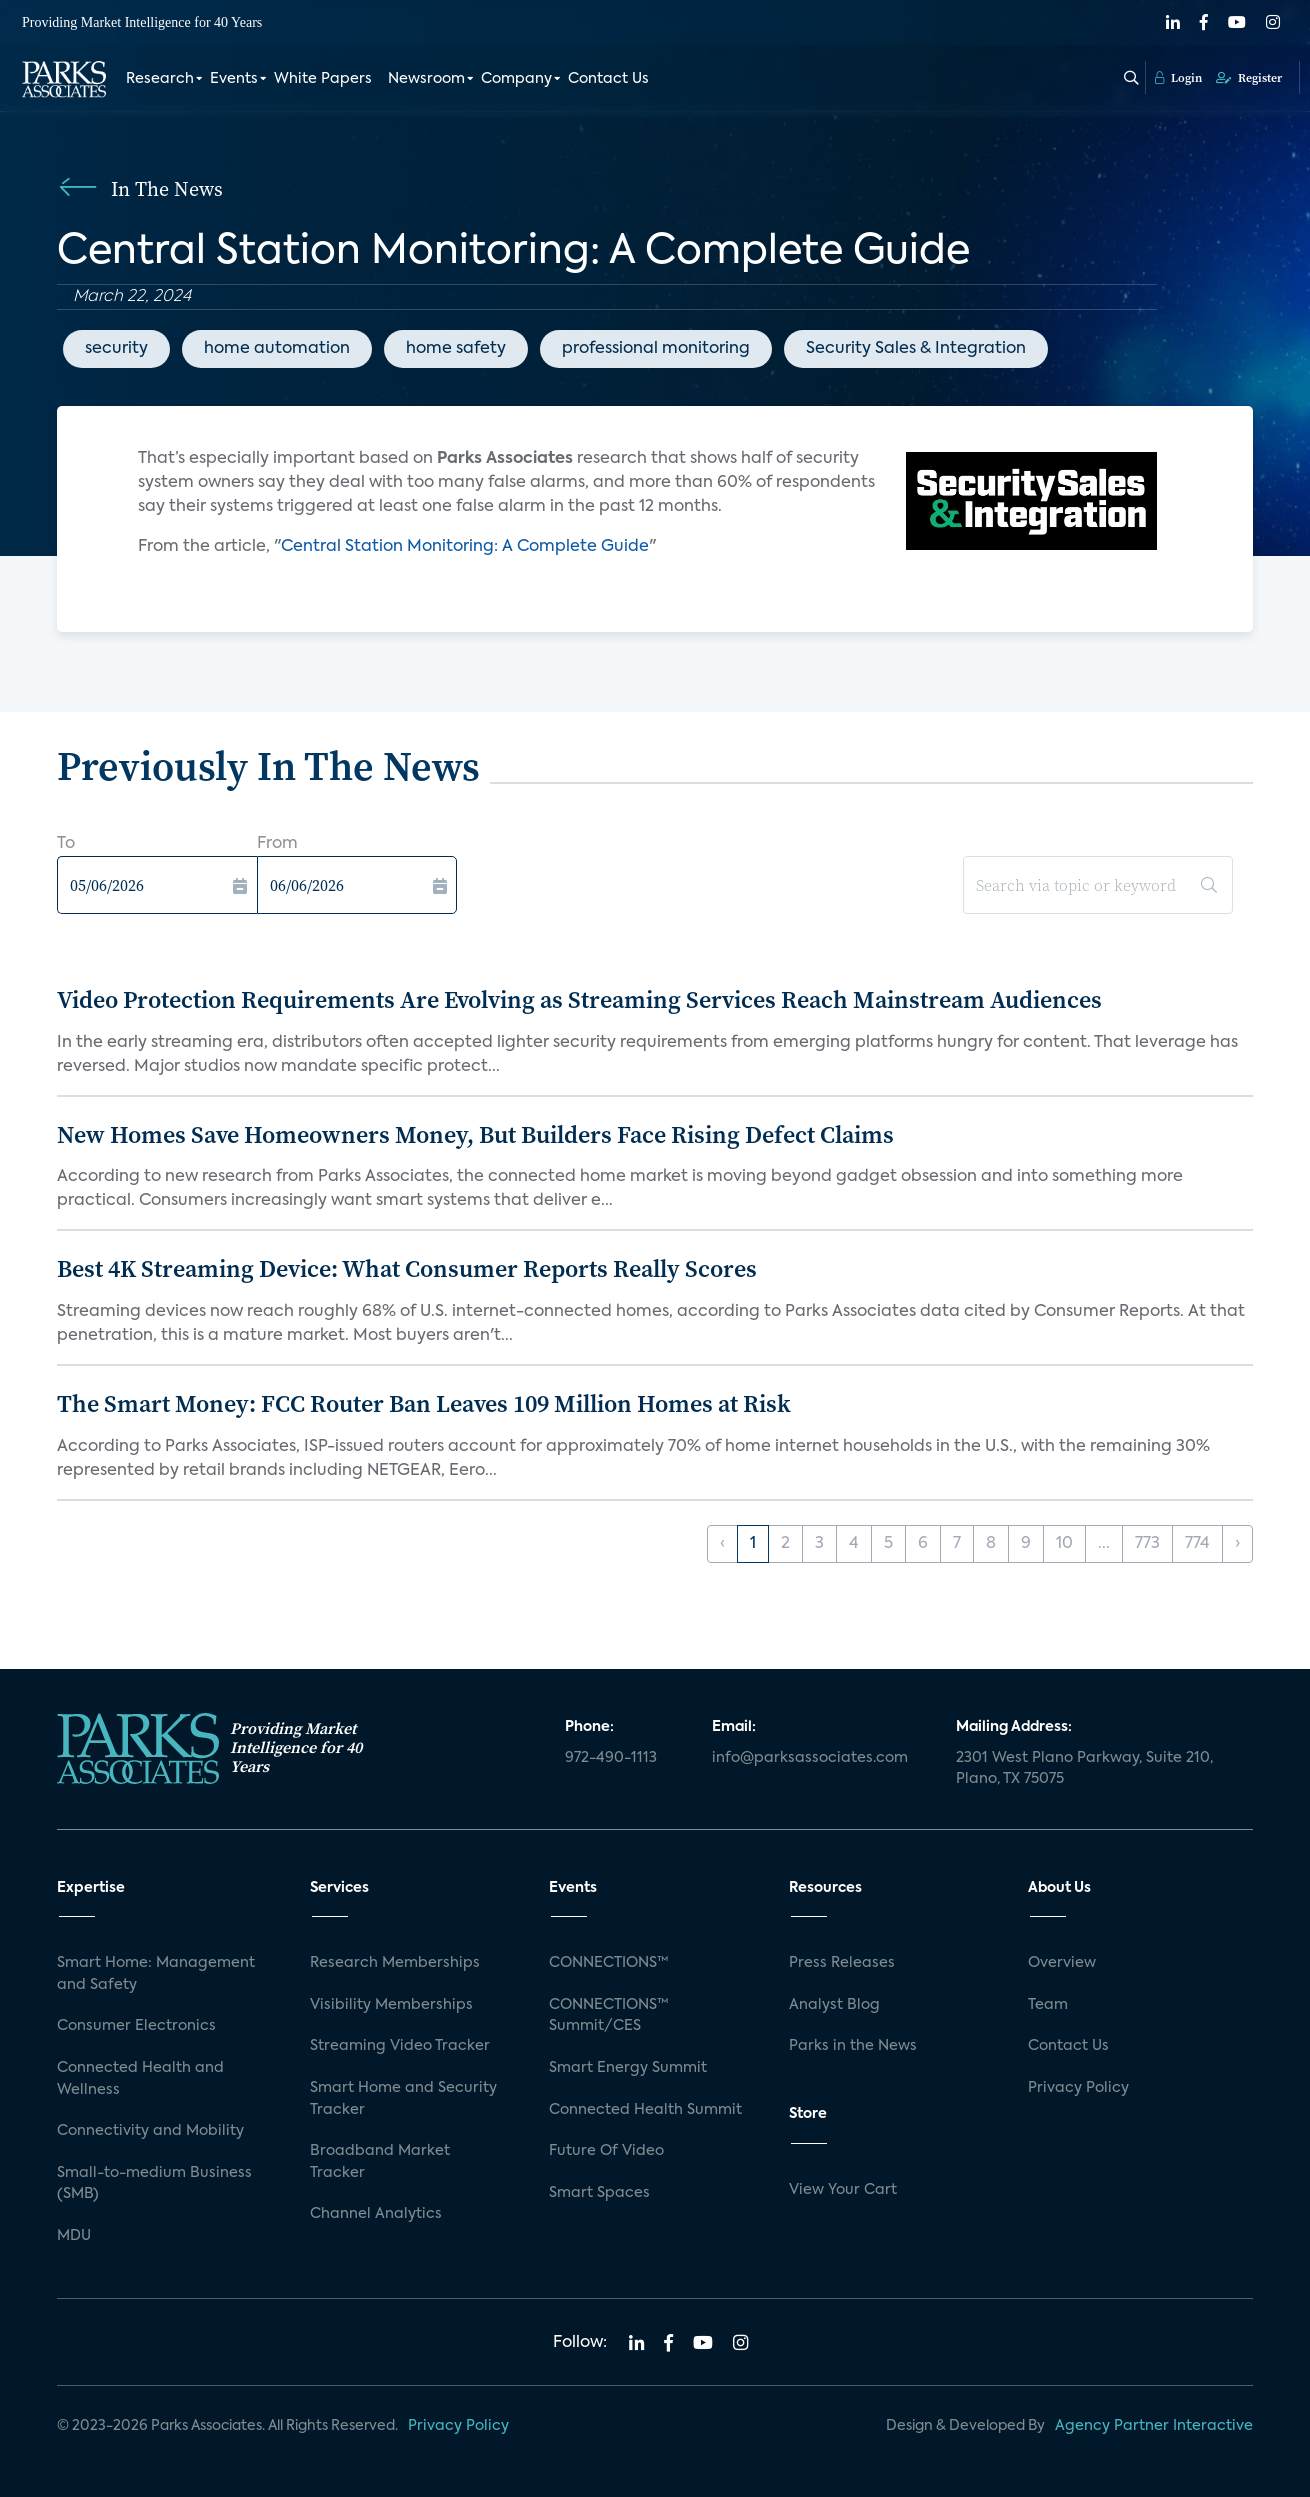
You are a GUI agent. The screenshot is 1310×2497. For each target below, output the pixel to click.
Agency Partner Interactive (1154, 2426)
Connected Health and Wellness (140, 2079)
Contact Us (608, 78)
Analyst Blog (834, 2005)
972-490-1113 (611, 1758)
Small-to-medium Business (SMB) (154, 2184)
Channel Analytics (376, 2214)
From (277, 844)
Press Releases (842, 1963)
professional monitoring (656, 349)
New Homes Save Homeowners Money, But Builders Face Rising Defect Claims (475, 1134)
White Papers (323, 78)
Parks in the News (853, 2046)
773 (1147, 1544)
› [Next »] (1237, 1544)
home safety (456, 349)
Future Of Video (606, 2151)
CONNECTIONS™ (609, 1963)
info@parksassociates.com (810, 1758)
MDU (74, 2236)
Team (1048, 2005)
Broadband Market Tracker (380, 2162)
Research (160, 78)
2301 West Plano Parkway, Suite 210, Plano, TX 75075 (1084, 1769)
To (66, 844)
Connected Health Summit (645, 2110)
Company (516, 78)
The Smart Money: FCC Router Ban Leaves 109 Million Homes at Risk (424, 1403)
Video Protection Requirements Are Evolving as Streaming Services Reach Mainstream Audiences (579, 999)
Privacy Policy (1078, 2088)
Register (1249, 77)
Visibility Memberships (391, 2005)
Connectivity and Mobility (150, 2131)
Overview (1062, 1963)
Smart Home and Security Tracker (403, 2099)
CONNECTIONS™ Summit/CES (609, 2016)
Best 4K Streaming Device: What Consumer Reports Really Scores (407, 1268)
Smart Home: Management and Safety (156, 1974)
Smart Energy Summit (628, 2068)
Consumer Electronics (136, 2026)
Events (234, 78)
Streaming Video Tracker (400, 2046)
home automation (277, 349)
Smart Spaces (599, 2193)
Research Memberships (395, 1963)
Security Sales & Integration (916, 349)
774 (1197, 1544)
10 (1064, 1544)
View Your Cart (843, 2190)
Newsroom (426, 78)
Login (1178, 77)
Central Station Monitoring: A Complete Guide (465, 547)
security (116, 349)
